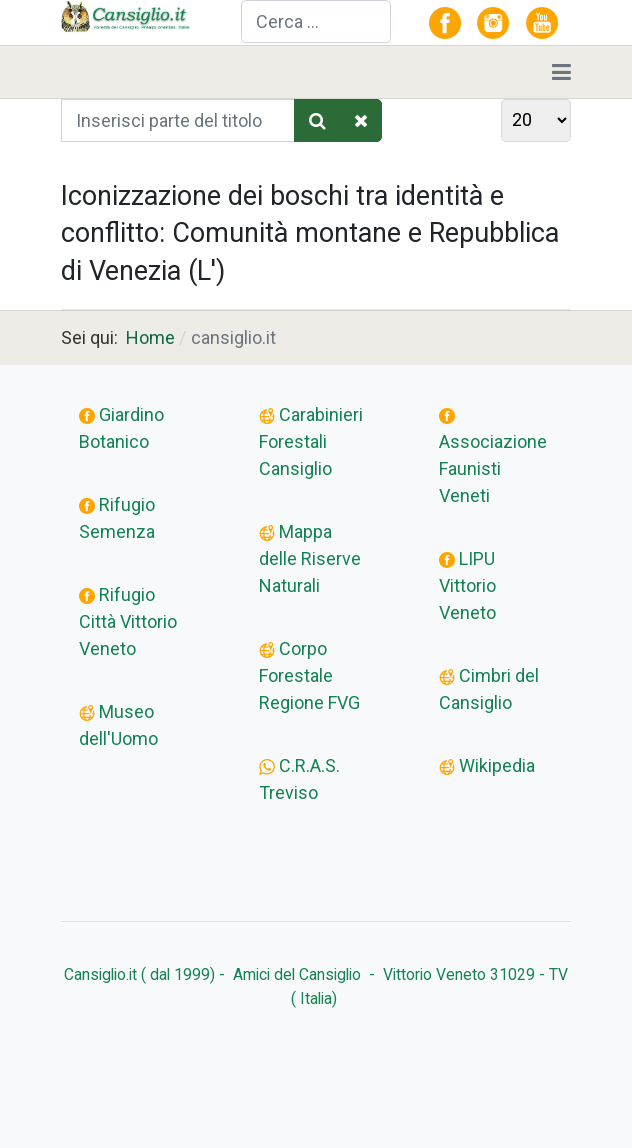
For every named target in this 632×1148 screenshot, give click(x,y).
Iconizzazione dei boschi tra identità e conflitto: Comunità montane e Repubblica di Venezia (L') (310, 234)
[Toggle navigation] (561, 72)
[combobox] (316, 21)
